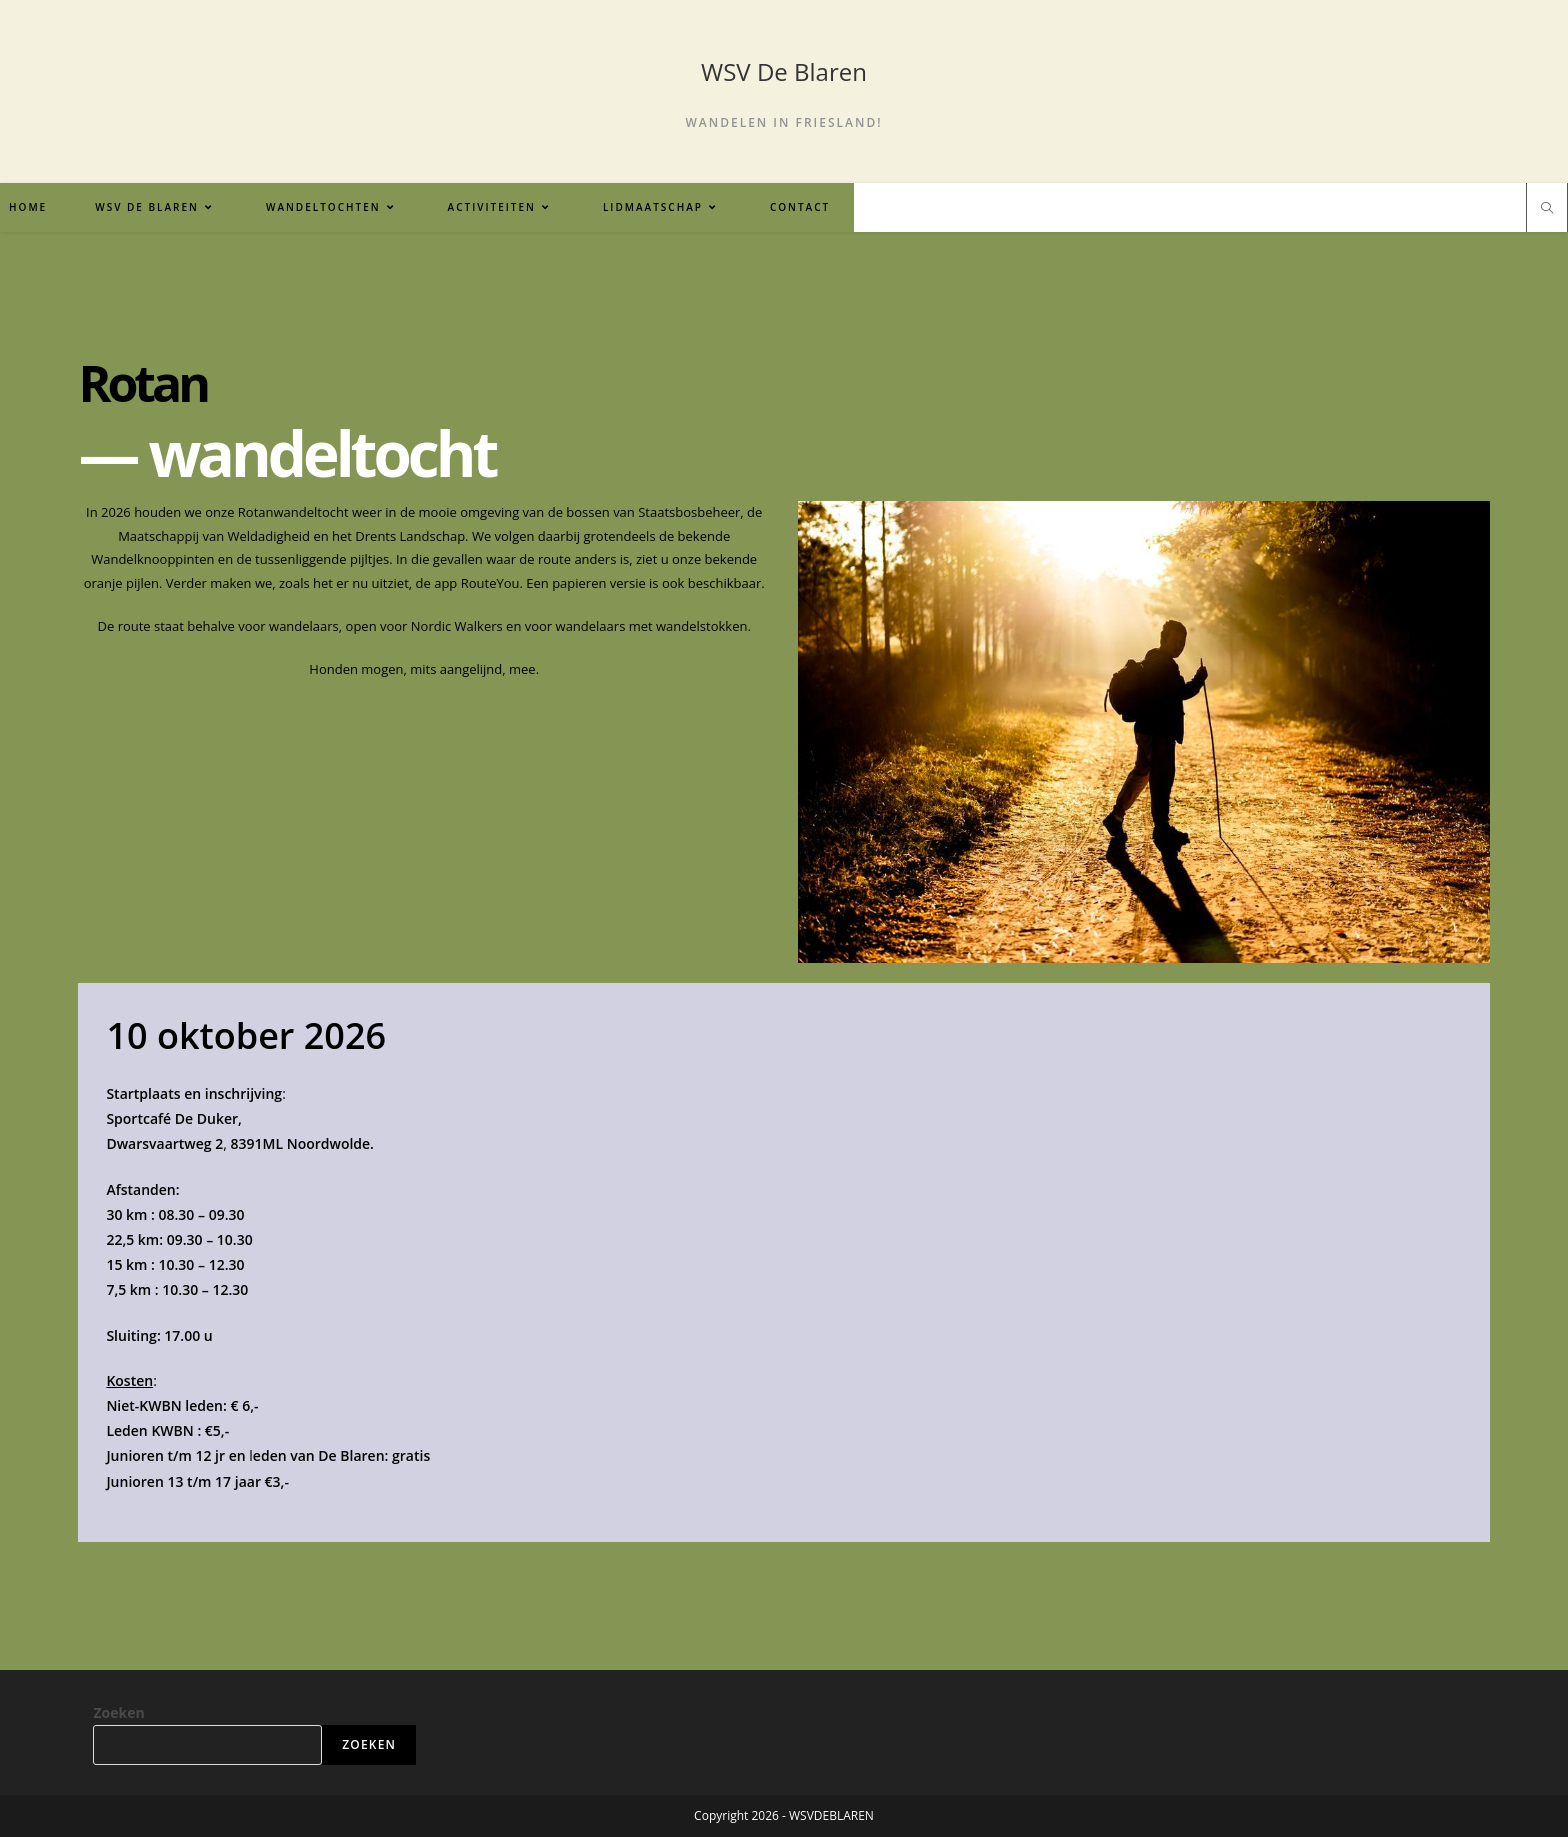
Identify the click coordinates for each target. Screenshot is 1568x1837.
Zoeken (118, 1712)
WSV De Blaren (784, 71)
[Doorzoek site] (1547, 209)
